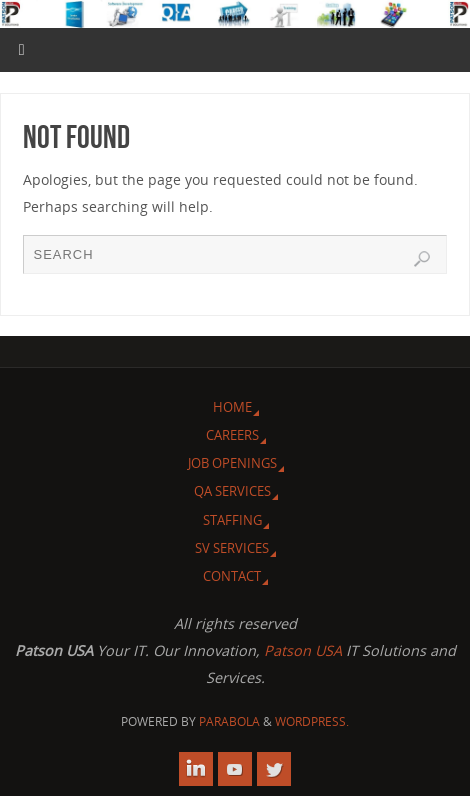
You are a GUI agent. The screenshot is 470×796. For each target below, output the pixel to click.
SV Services (232, 548)
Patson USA (303, 650)
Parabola (229, 721)
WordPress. (312, 721)
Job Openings (232, 463)
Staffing (232, 520)
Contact (232, 576)
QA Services (232, 491)
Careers (232, 435)
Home (232, 407)
